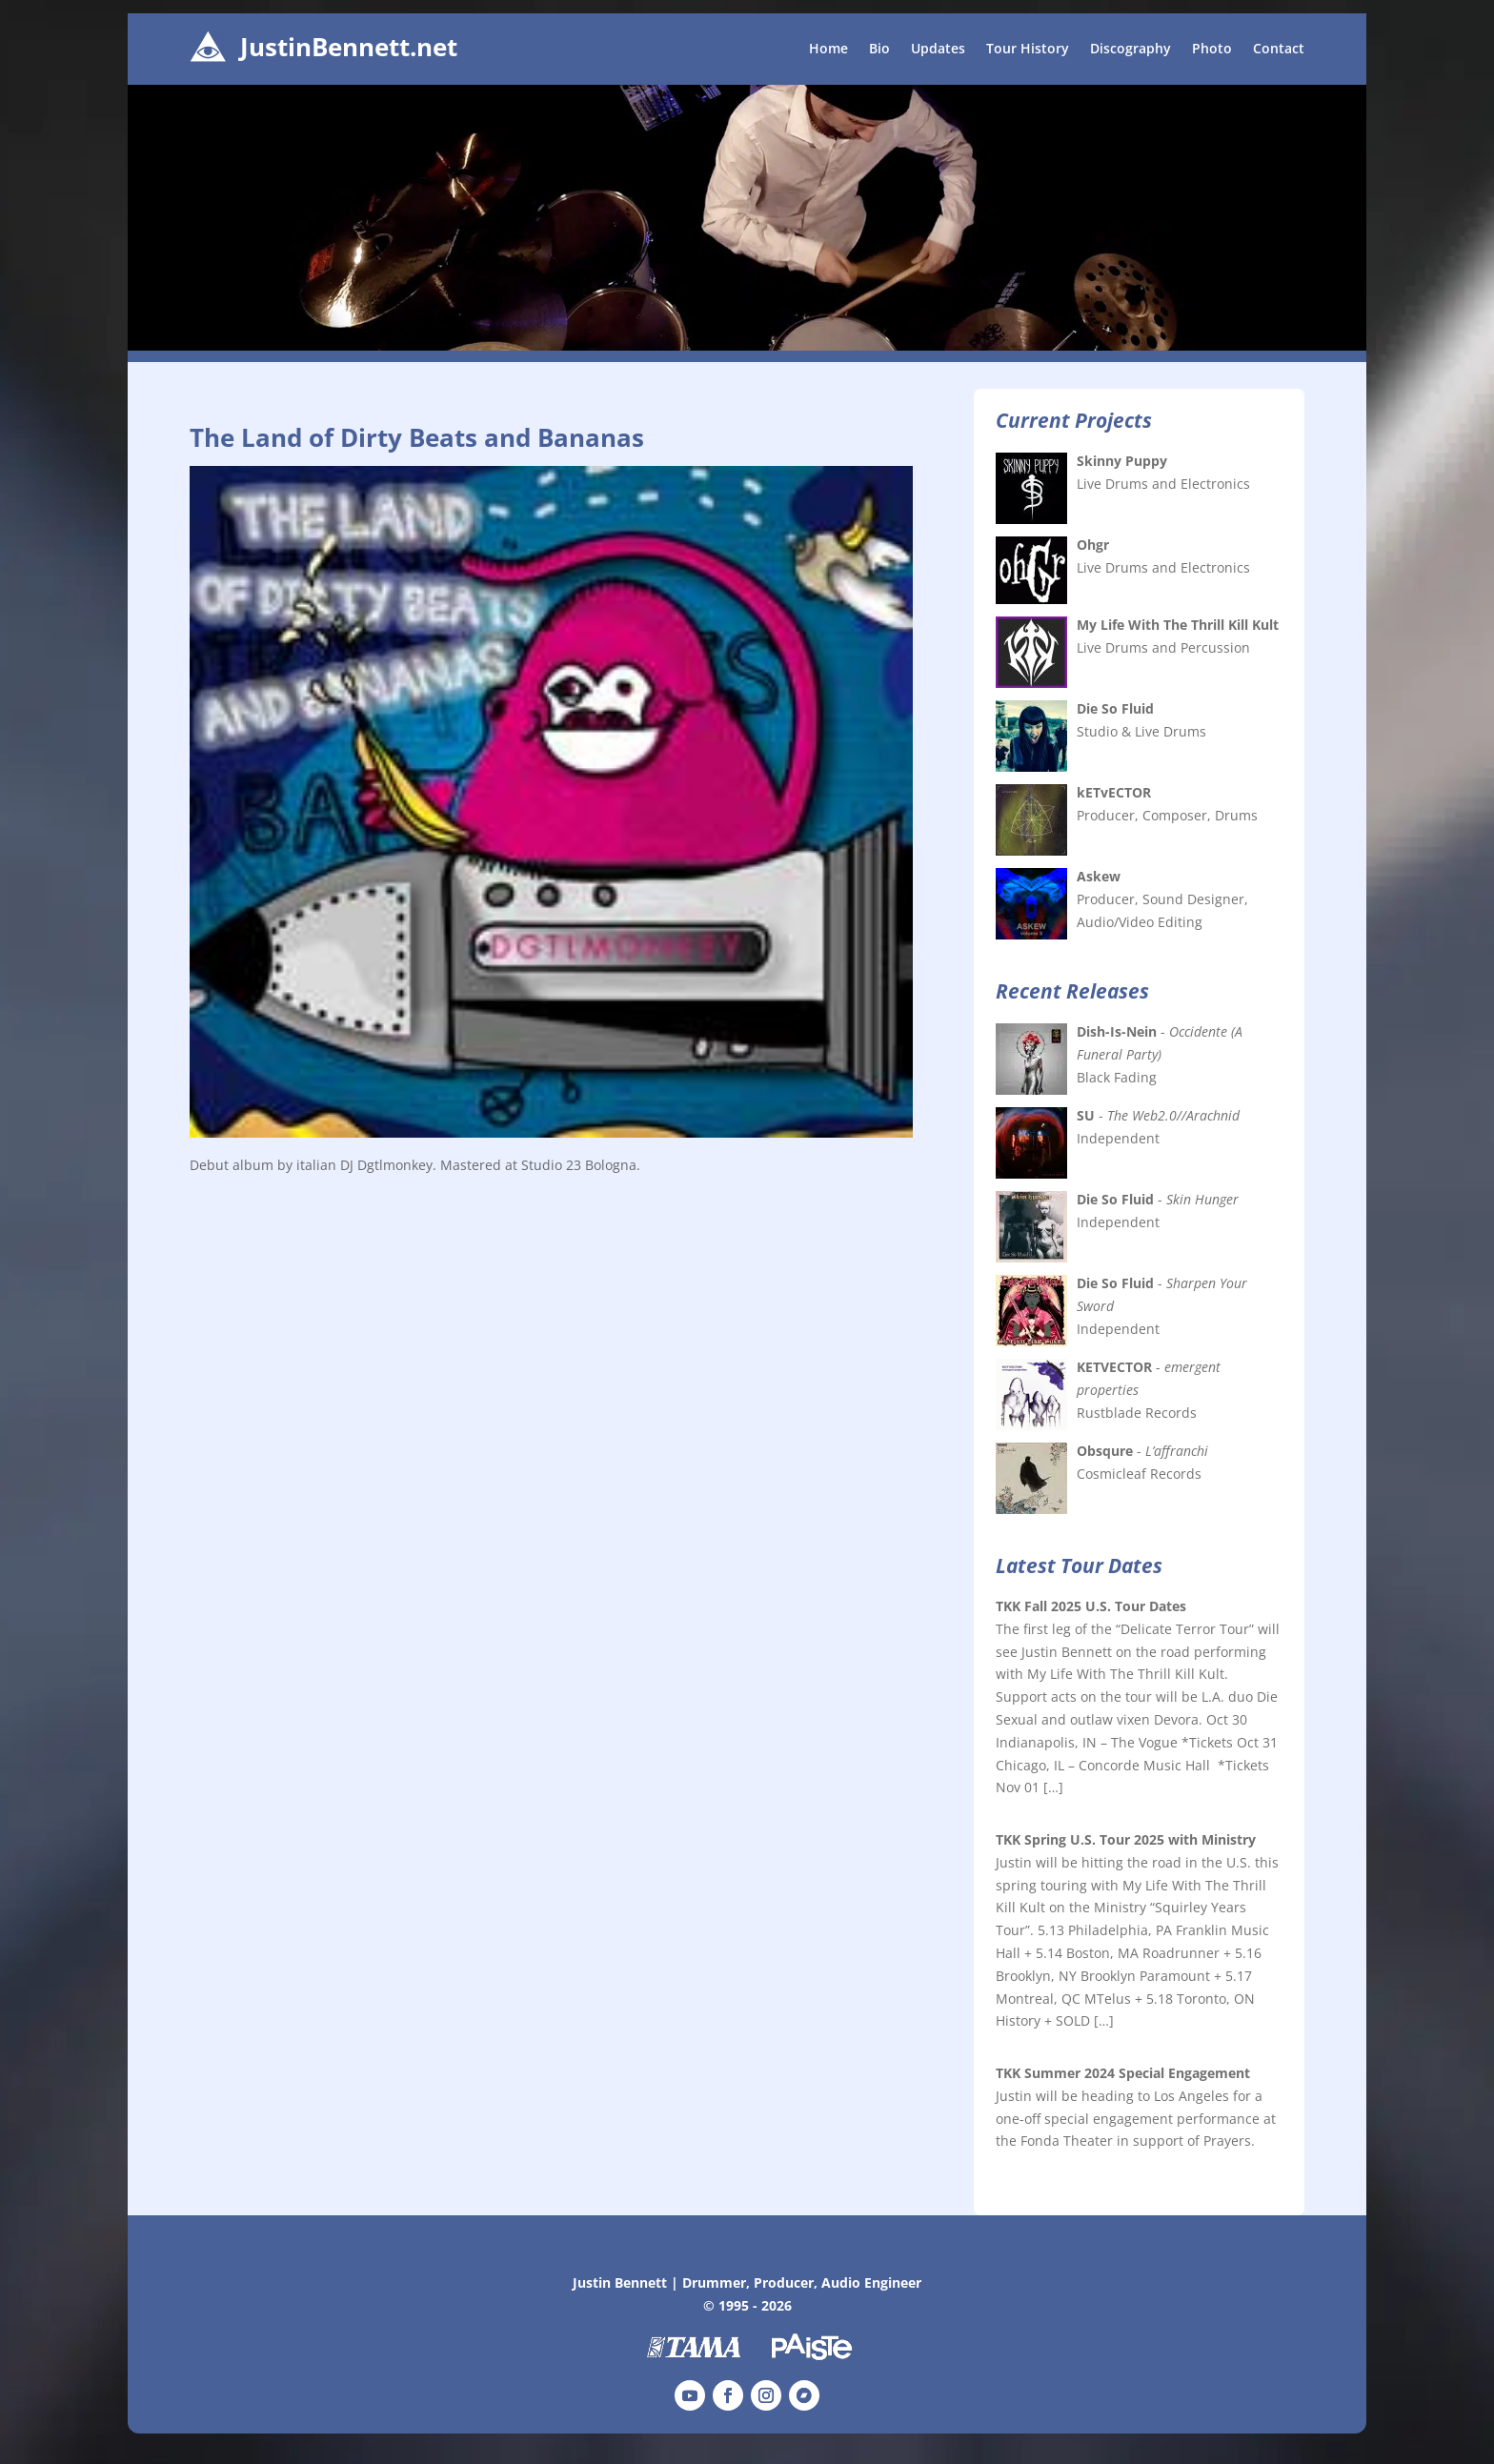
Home (828, 49)
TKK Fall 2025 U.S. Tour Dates (1091, 1606)
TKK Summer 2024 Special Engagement (1123, 2073)
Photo (1212, 49)
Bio (879, 49)
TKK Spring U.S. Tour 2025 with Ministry (1126, 1839)
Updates (938, 49)
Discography (1130, 49)
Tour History (1027, 49)
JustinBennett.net (348, 47)
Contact (1278, 49)
